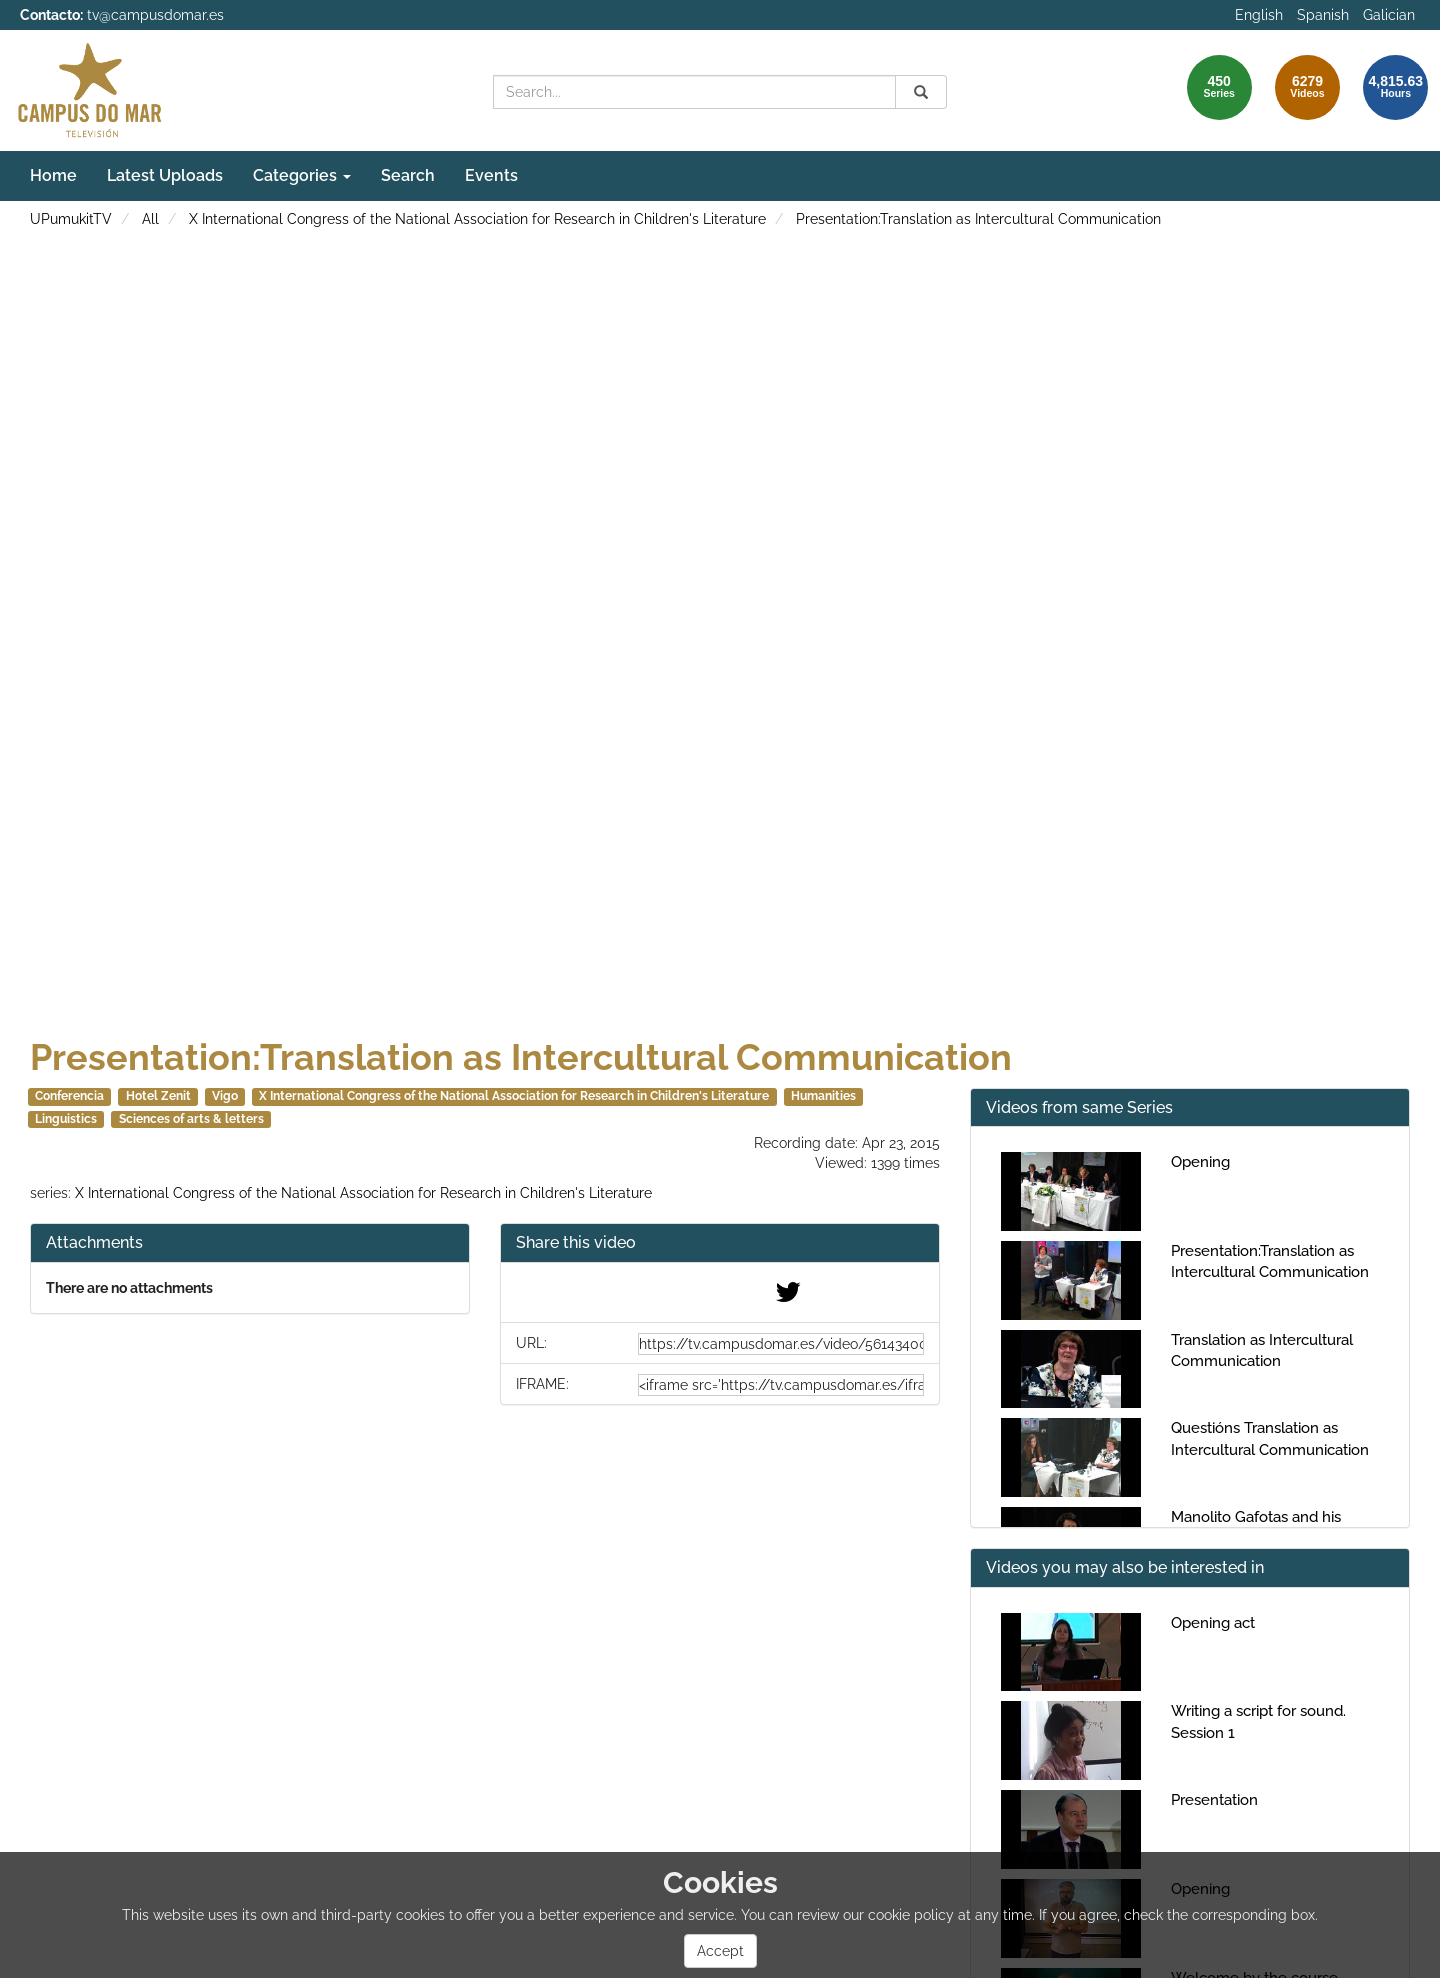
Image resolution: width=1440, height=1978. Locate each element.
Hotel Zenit (158, 1096)
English (1259, 15)
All (150, 219)
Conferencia (69, 1096)
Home (53, 175)
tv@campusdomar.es (155, 15)
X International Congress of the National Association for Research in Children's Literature (477, 219)
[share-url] (781, 1344)
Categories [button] (302, 175)
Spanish (1323, 15)
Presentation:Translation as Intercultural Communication (978, 219)
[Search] (921, 92)
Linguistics (66, 1119)
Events (491, 175)
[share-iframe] (781, 1385)
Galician (1389, 15)
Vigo (225, 1096)
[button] (720, 1243)
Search (408, 175)
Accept (720, 1951)
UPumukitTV (71, 219)
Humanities (823, 1096)
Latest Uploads (165, 175)
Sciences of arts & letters (191, 1119)
